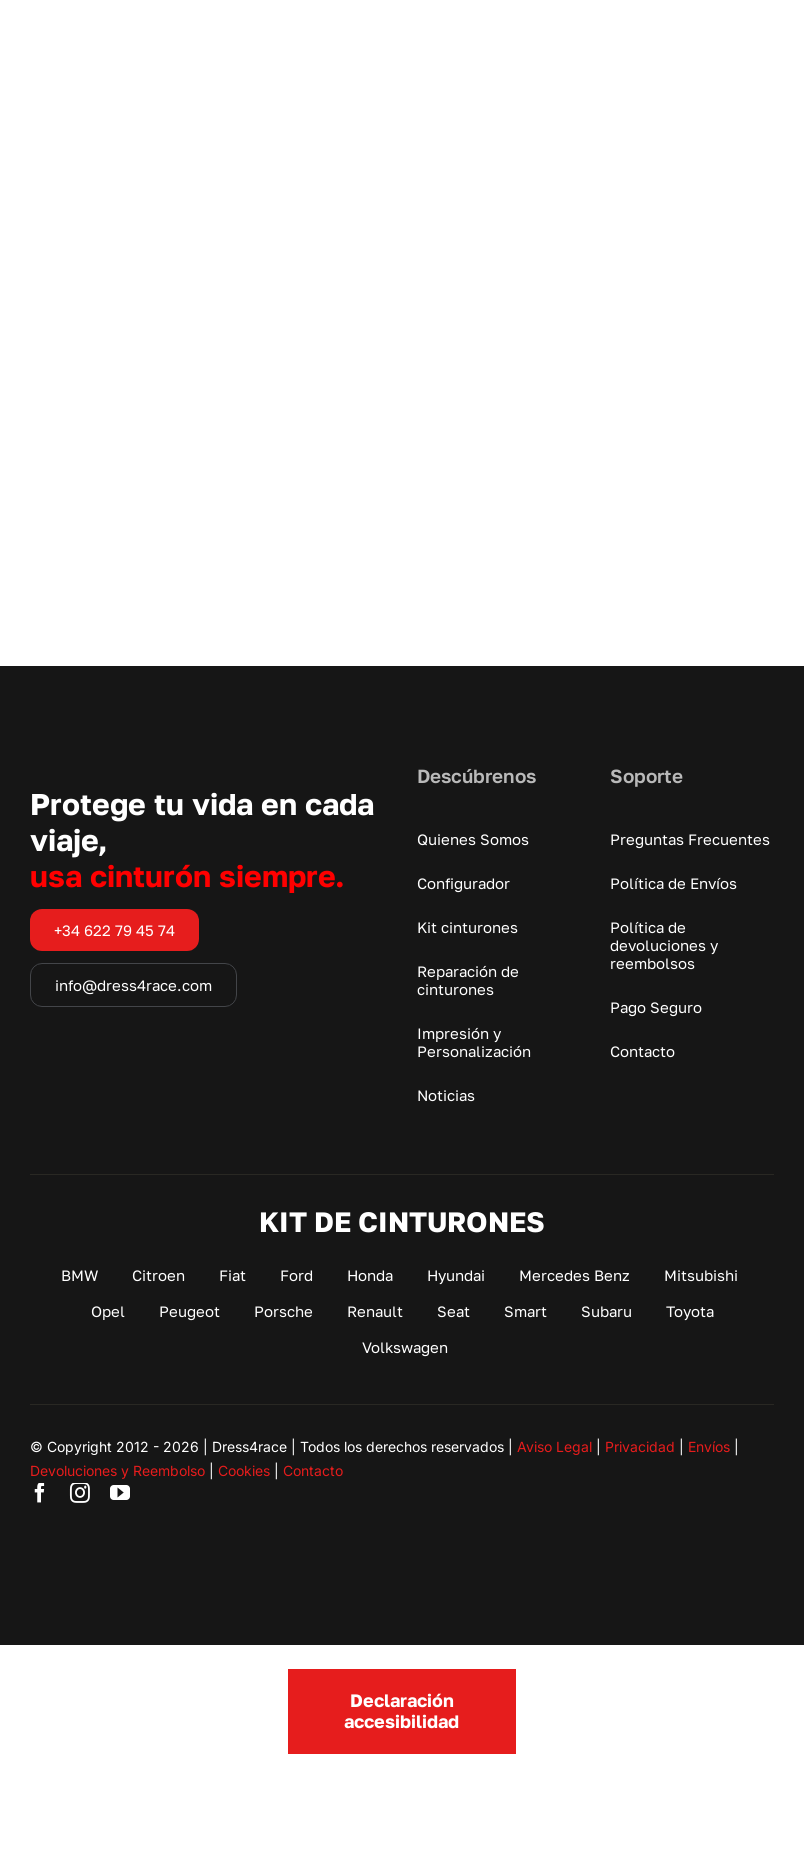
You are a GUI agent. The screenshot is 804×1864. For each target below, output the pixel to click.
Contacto (313, 1470)
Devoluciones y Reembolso (117, 1470)
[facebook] (40, 1493)
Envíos (709, 1446)
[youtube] (120, 1493)
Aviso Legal (554, 1446)
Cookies (244, 1470)
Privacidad (640, 1446)
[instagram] (80, 1493)
